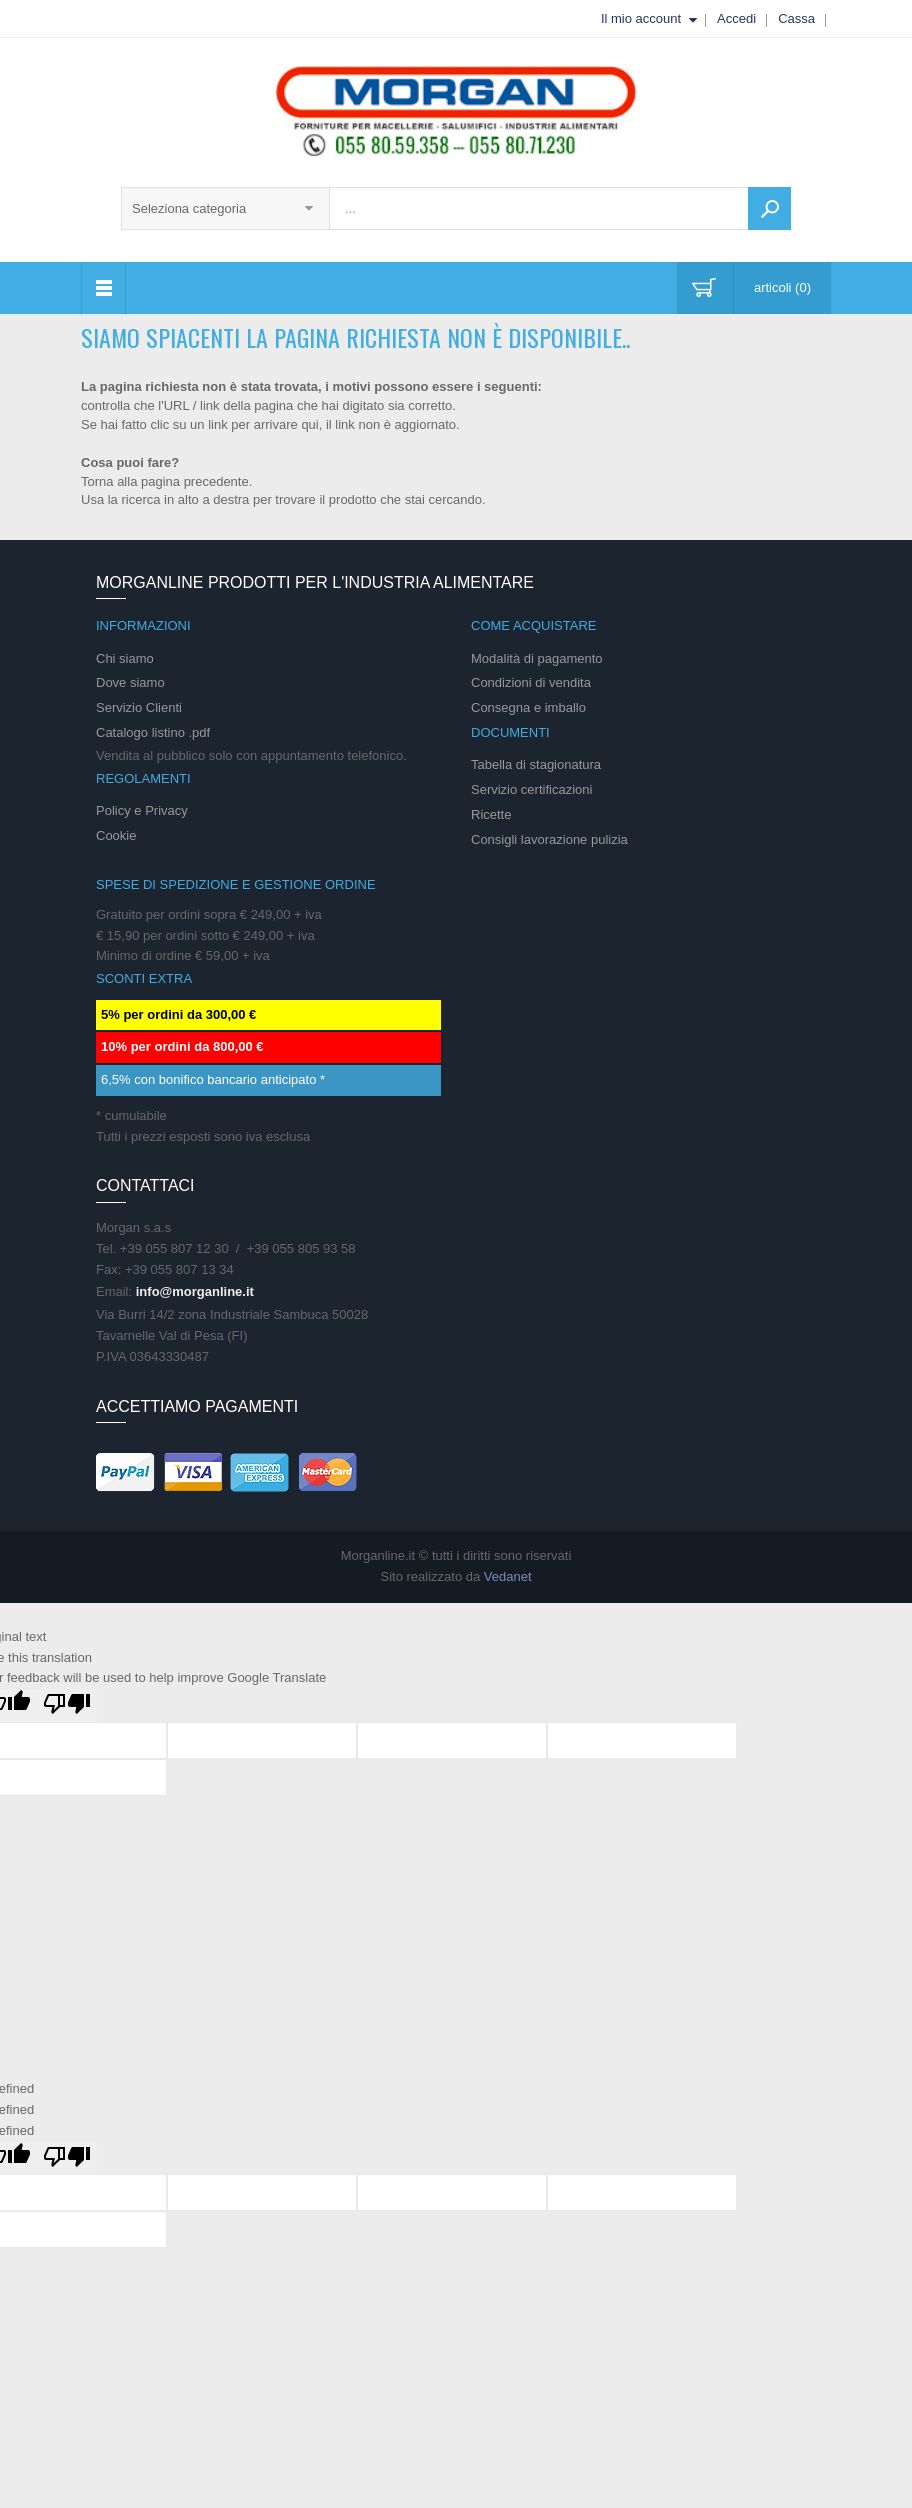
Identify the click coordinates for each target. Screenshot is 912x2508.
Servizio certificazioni (531, 789)
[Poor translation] (67, 1705)
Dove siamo (130, 682)
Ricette (491, 814)
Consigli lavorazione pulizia (549, 839)
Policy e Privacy (142, 810)
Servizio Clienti (139, 707)
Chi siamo (125, 658)
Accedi (736, 18)
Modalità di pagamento (537, 658)
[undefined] (67, 2158)
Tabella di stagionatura (536, 764)
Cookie (116, 835)
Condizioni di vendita (531, 682)
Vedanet (508, 1576)
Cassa (796, 18)
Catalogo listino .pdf (153, 732)
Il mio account (641, 18)
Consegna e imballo (528, 707)
